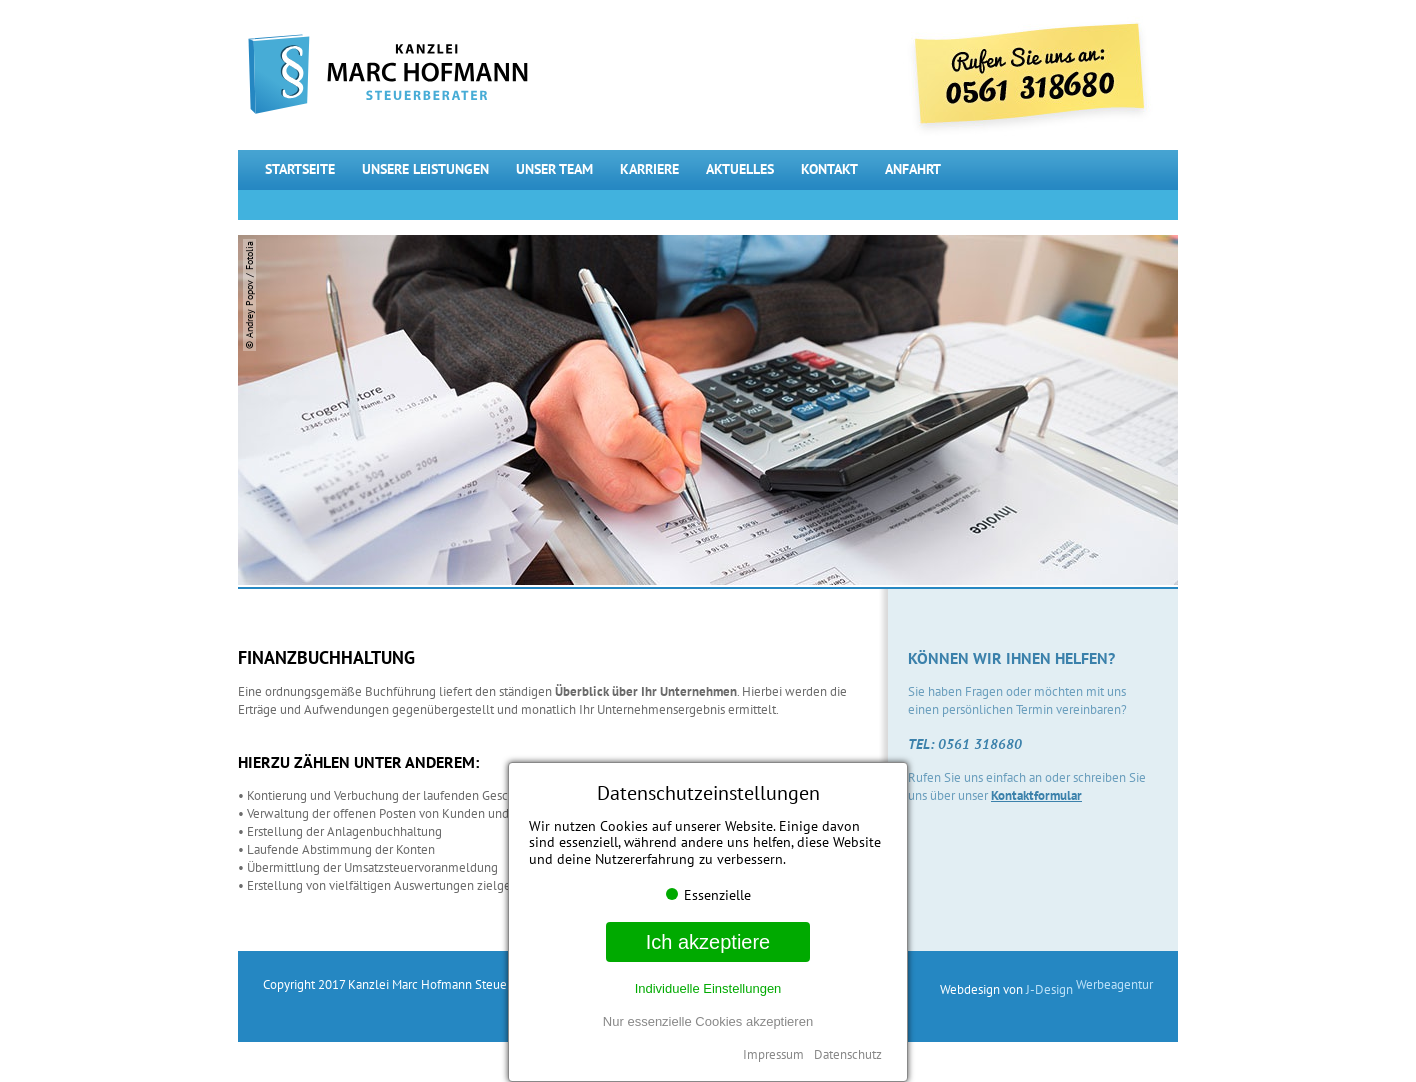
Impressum (773, 1054)
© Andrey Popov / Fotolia (249, 295)
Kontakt (829, 169)
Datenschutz (848, 1054)
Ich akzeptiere (708, 942)
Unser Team (554, 169)
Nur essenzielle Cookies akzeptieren (708, 1021)
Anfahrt (913, 169)
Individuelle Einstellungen (708, 988)
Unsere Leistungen (425, 169)
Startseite (300, 169)
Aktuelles (740, 169)
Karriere (649, 169)
